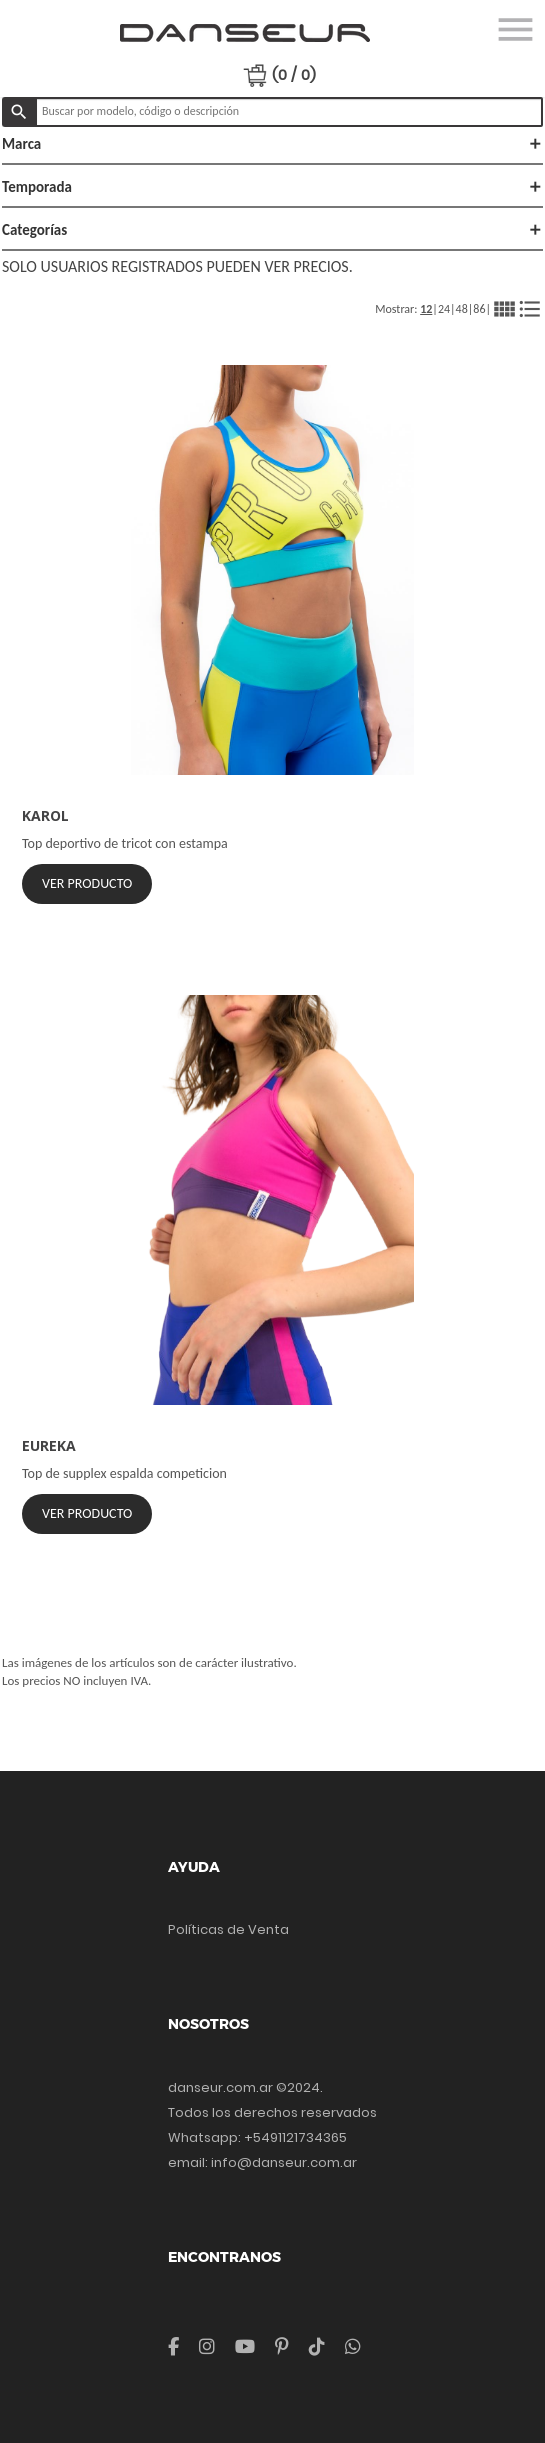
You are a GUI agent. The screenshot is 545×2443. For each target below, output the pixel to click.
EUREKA (49, 1445)
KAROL (45, 815)
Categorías (272, 230)
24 (444, 309)
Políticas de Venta (228, 1929)
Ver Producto (87, 883)
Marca (272, 144)
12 (426, 309)
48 (462, 309)
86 (479, 309)
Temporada (272, 187)
